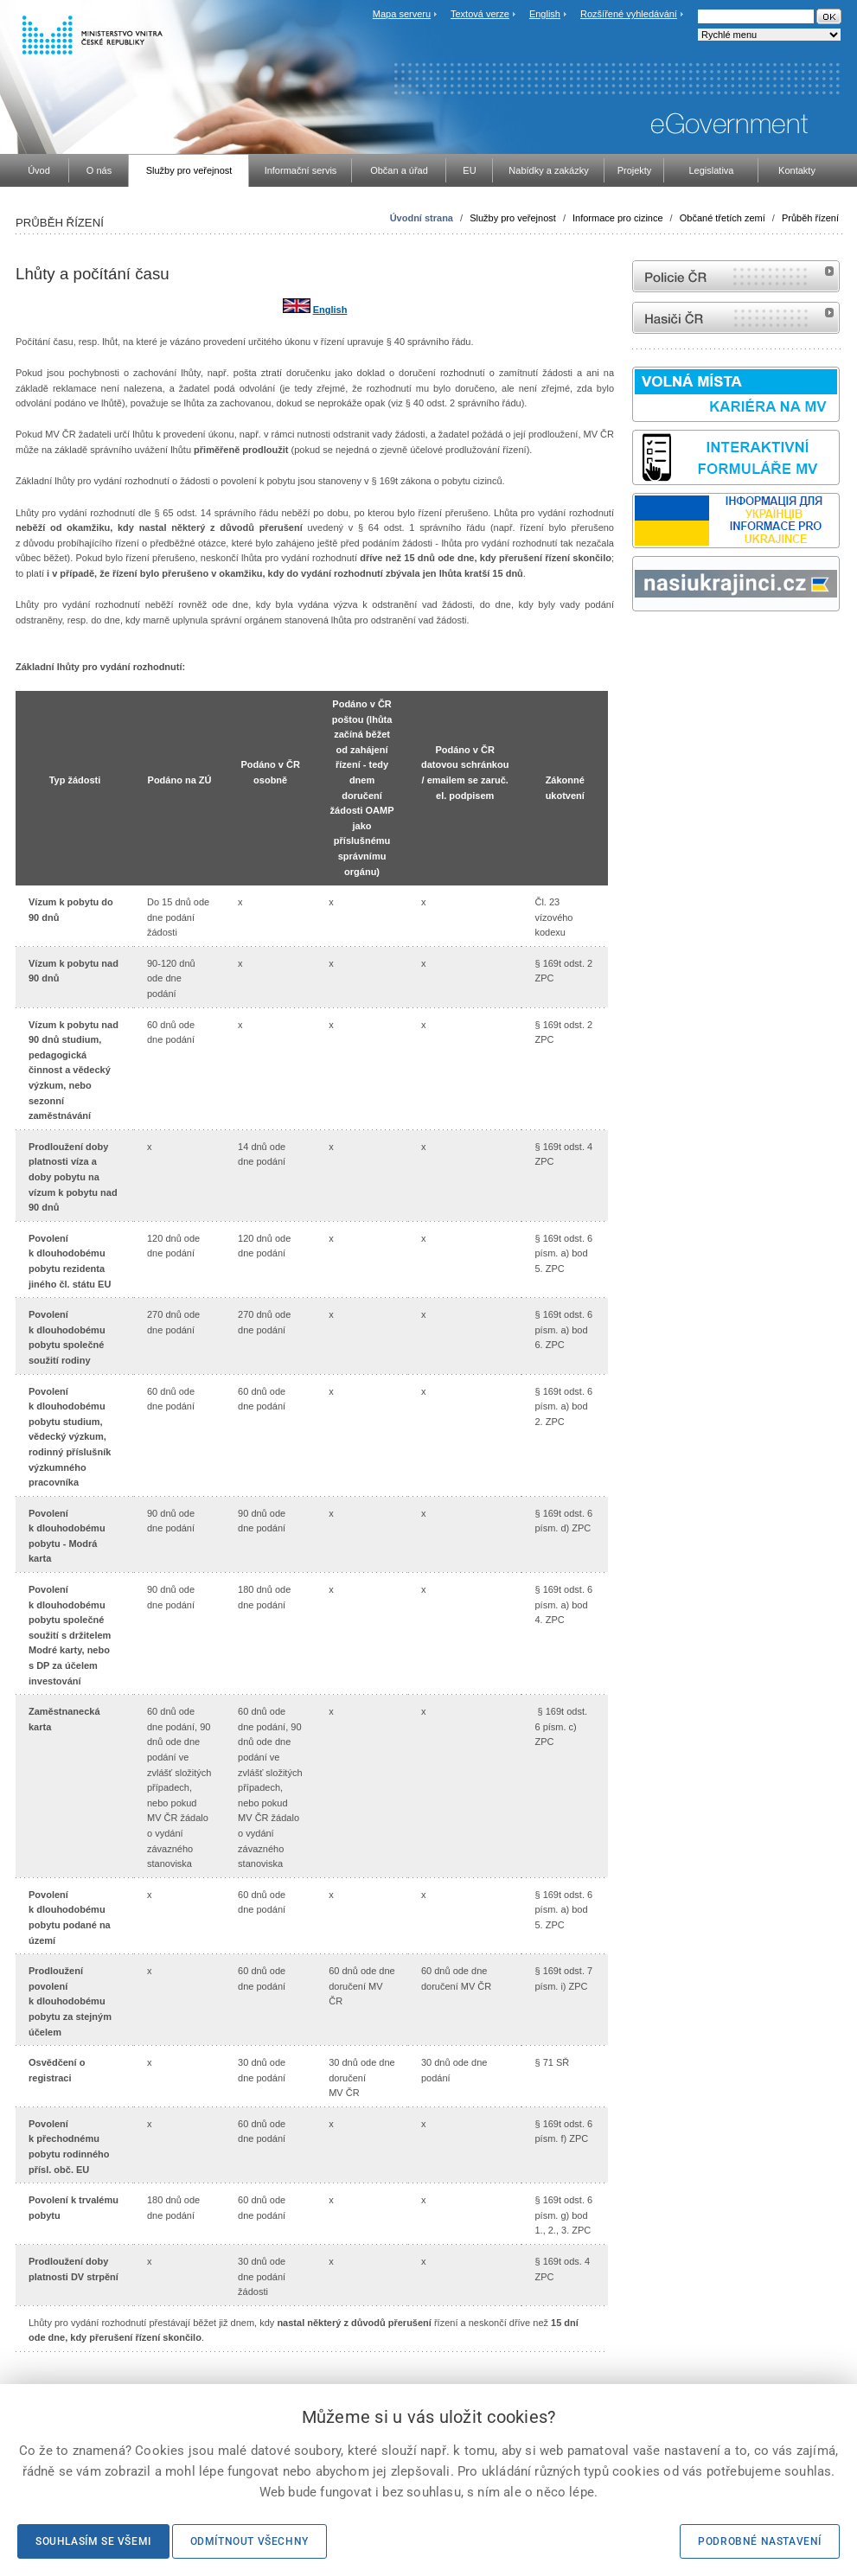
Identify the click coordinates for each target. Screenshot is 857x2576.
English (544, 14)
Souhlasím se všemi (93, 2541)
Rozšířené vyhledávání (628, 14)
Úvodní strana (421, 218)
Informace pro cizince (617, 218)
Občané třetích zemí (722, 218)
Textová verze (480, 14)
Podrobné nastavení (760, 2541)
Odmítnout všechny (249, 2541)
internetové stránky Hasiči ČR (736, 318)
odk (641, 643)
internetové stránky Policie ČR (736, 276)
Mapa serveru (402, 14)
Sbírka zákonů (634, 643)
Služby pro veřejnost (513, 218)
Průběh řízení (810, 218)
